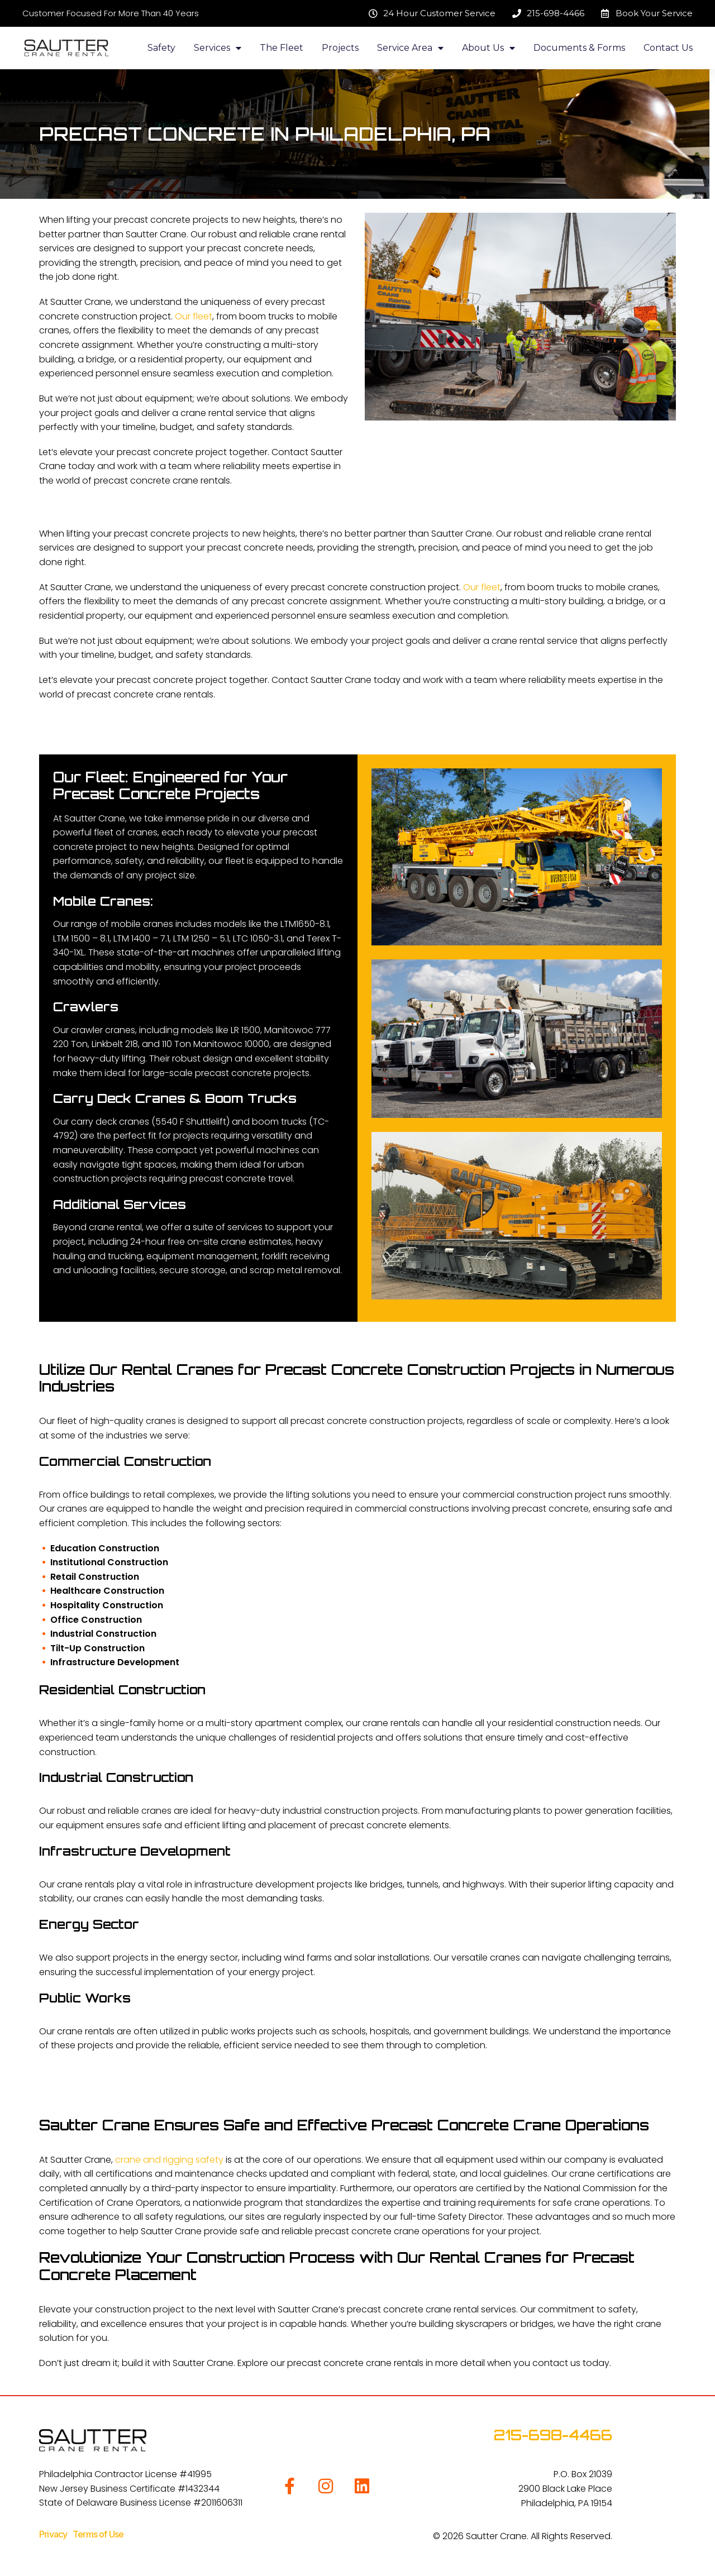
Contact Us (668, 47)
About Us (488, 48)
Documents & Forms (579, 47)
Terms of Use (98, 2534)
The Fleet (281, 47)
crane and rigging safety (169, 2159)
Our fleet (193, 316)
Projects (340, 47)
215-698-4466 (553, 2435)
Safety (161, 47)
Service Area (410, 48)
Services (217, 48)
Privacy (56, 2534)
